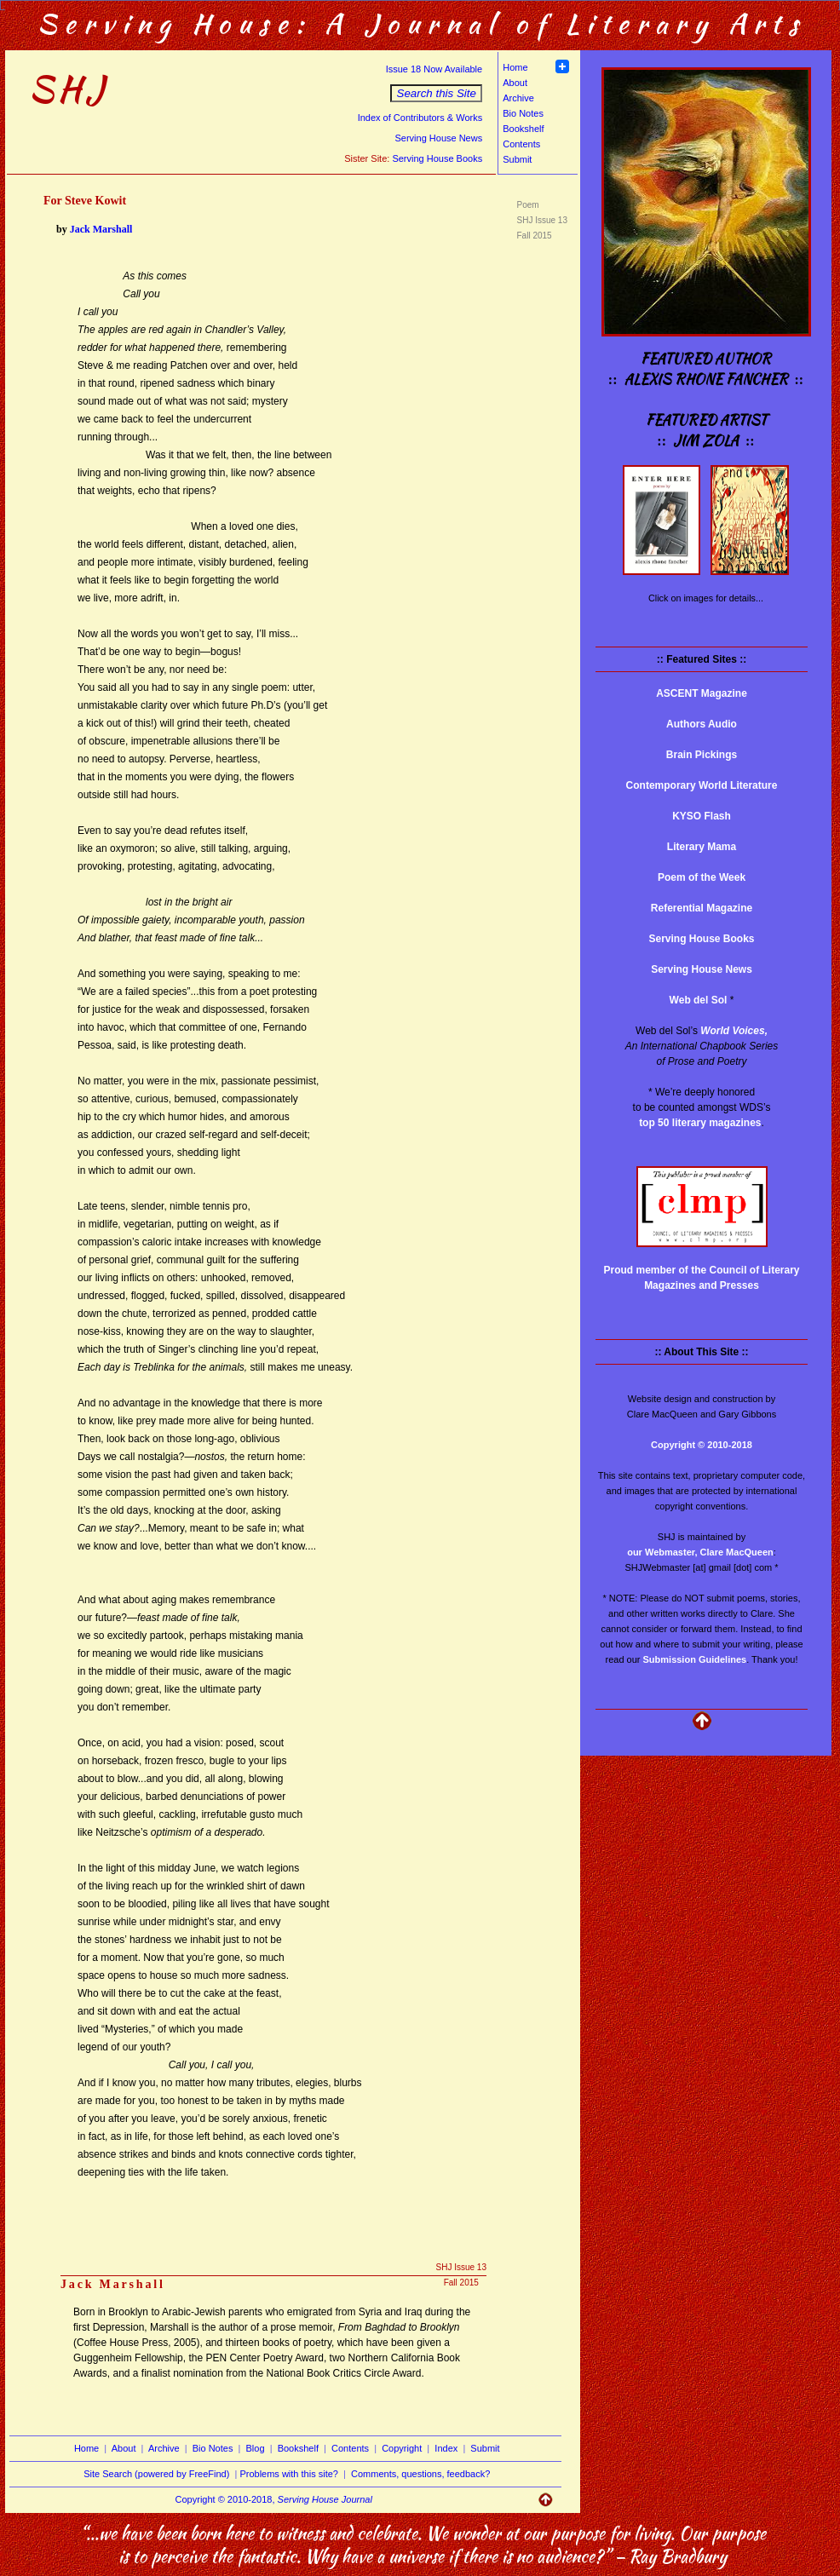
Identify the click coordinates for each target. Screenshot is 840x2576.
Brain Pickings (701, 755)
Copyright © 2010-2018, (273, 2499)
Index (445, 2448)
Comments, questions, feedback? (420, 2474)
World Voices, (734, 1031)
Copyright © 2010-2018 (701, 1445)
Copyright (402, 2448)
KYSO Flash (701, 816)
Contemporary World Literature (702, 785)
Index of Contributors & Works (420, 117)
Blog (255, 2448)
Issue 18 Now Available (434, 69)
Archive (518, 98)
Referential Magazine (701, 908)
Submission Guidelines (695, 1659)
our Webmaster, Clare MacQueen (700, 1552)
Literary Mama (701, 847)
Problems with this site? (288, 2474)
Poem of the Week (701, 877)
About (515, 83)
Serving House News (438, 138)
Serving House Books (437, 158)
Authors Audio (701, 724)
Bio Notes (523, 113)
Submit (517, 159)
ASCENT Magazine (701, 693)
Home (515, 67)
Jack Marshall (101, 229)
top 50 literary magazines (700, 1123)
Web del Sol (699, 1000)
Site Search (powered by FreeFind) (156, 2474)
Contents (521, 144)
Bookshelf (523, 129)
